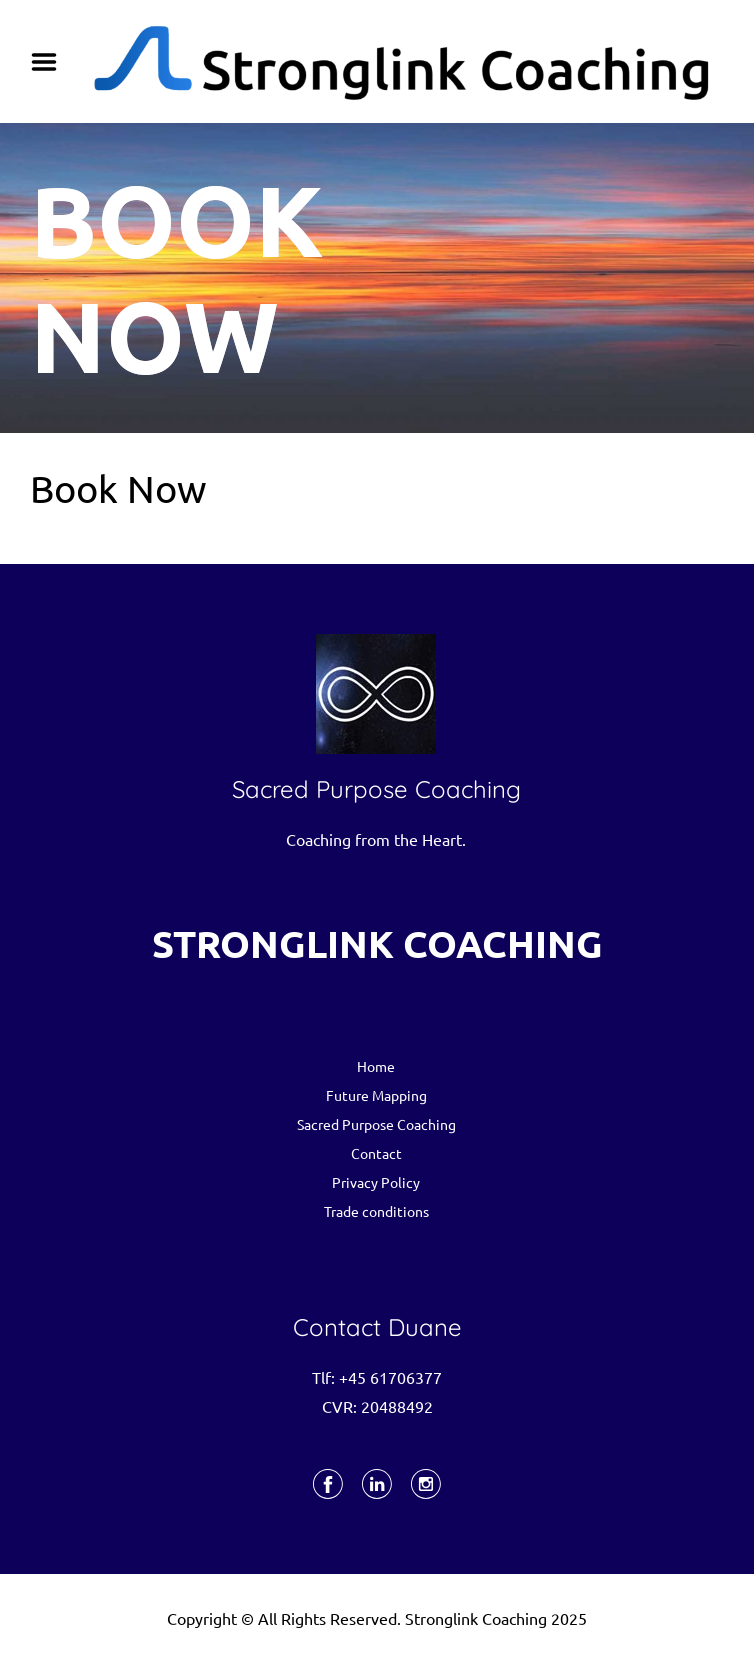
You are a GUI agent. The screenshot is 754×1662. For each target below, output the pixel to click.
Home (376, 1066)
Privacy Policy (376, 1182)
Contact (376, 1153)
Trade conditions (376, 1211)
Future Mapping (376, 1095)
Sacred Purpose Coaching (376, 1124)
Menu (51, 62)
